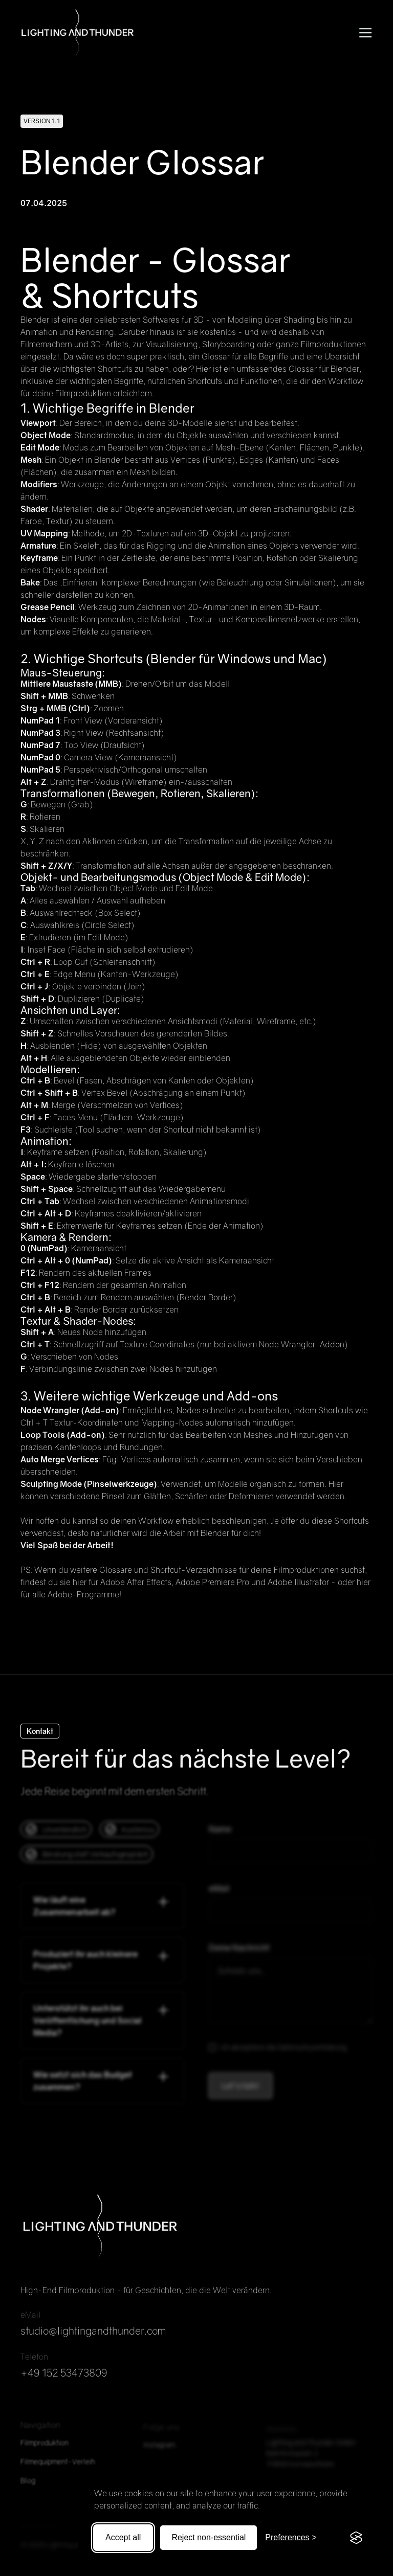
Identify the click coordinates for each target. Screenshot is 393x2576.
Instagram (159, 2450)
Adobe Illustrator (298, 1582)
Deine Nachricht (239, 1952)
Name (220, 1833)
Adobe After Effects (135, 1582)
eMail (219, 1893)
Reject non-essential (208, 2537)
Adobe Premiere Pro (212, 1582)
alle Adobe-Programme (75, 1594)
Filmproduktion (44, 2448)
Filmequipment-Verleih (57, 2466)
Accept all (123, 2537)
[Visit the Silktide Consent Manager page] (356, 2537)
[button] (363, 32)
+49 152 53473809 (63, 2377)
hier (79, 1582)
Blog (27, 2485)
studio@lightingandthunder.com (93, 2336)
